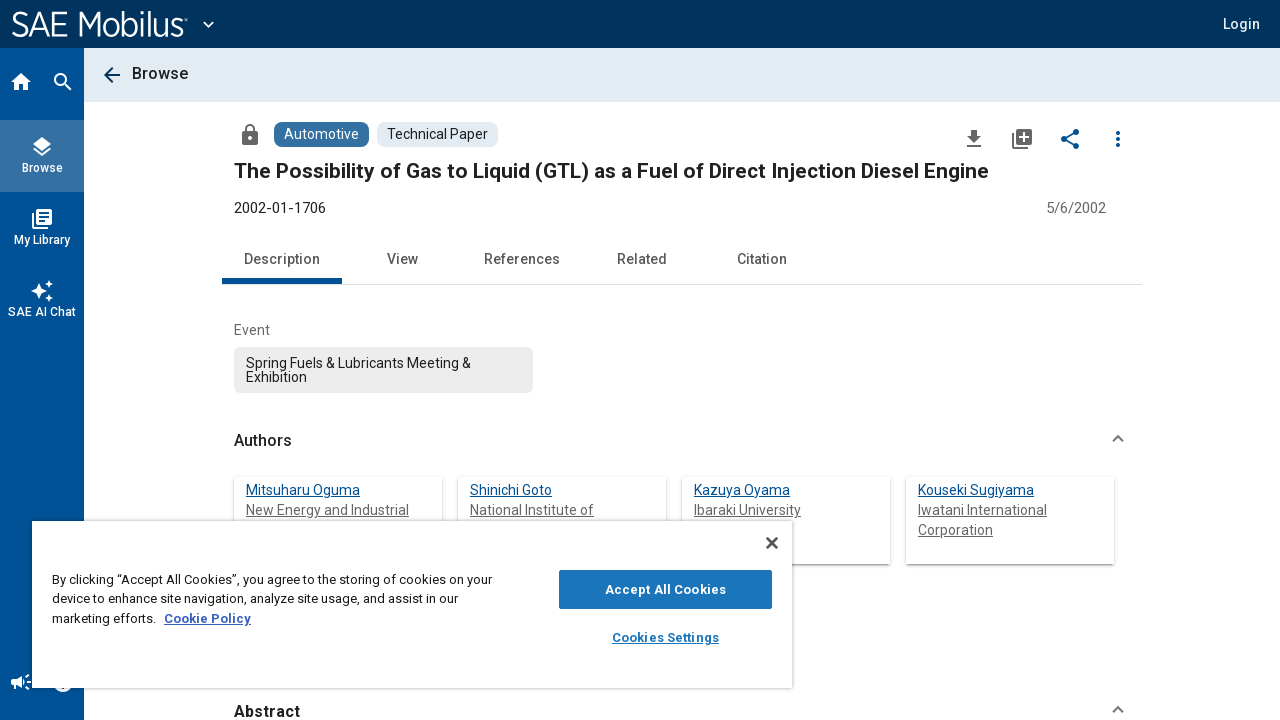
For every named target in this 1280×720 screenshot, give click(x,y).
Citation (762, 259)
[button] (1241, 24)
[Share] (1070, 138)
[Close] (754, 543)
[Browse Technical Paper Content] (437, 134)
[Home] (21, 84)
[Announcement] (21, 684)
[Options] (1118, 138)
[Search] (63, 84)
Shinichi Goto (511, 490)
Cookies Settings (650, 637)
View (402, 259)
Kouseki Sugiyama (976, 490)
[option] (383, 370)
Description (282, 259)
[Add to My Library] (1022, 138)
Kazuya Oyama (742, 490)
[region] (403, 604)
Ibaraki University (747, 510)
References (522, 259)
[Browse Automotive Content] (321, 134)
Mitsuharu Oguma (303, 490)
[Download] (974, 138)
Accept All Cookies (650, 589)
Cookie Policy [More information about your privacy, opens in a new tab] (207, 618)
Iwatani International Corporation (982, 520)
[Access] (250, 134)
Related (642, 259)
